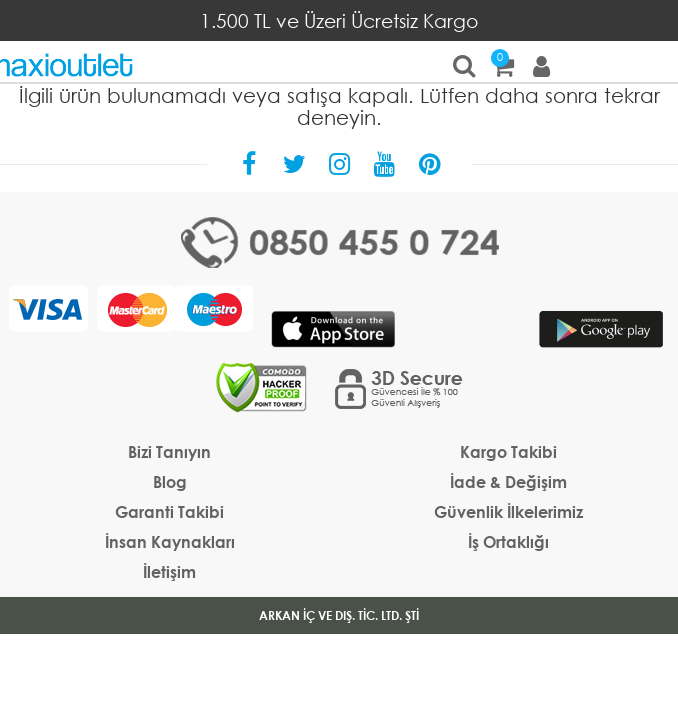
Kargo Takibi (508, 451)
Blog (170, 481)
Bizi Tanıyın (169, 451)
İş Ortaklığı (508, 541)
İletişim (169, 571)
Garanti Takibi (169, 511)
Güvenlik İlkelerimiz (508, 511)
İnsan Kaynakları (170, 541)
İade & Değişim (508, 481)
